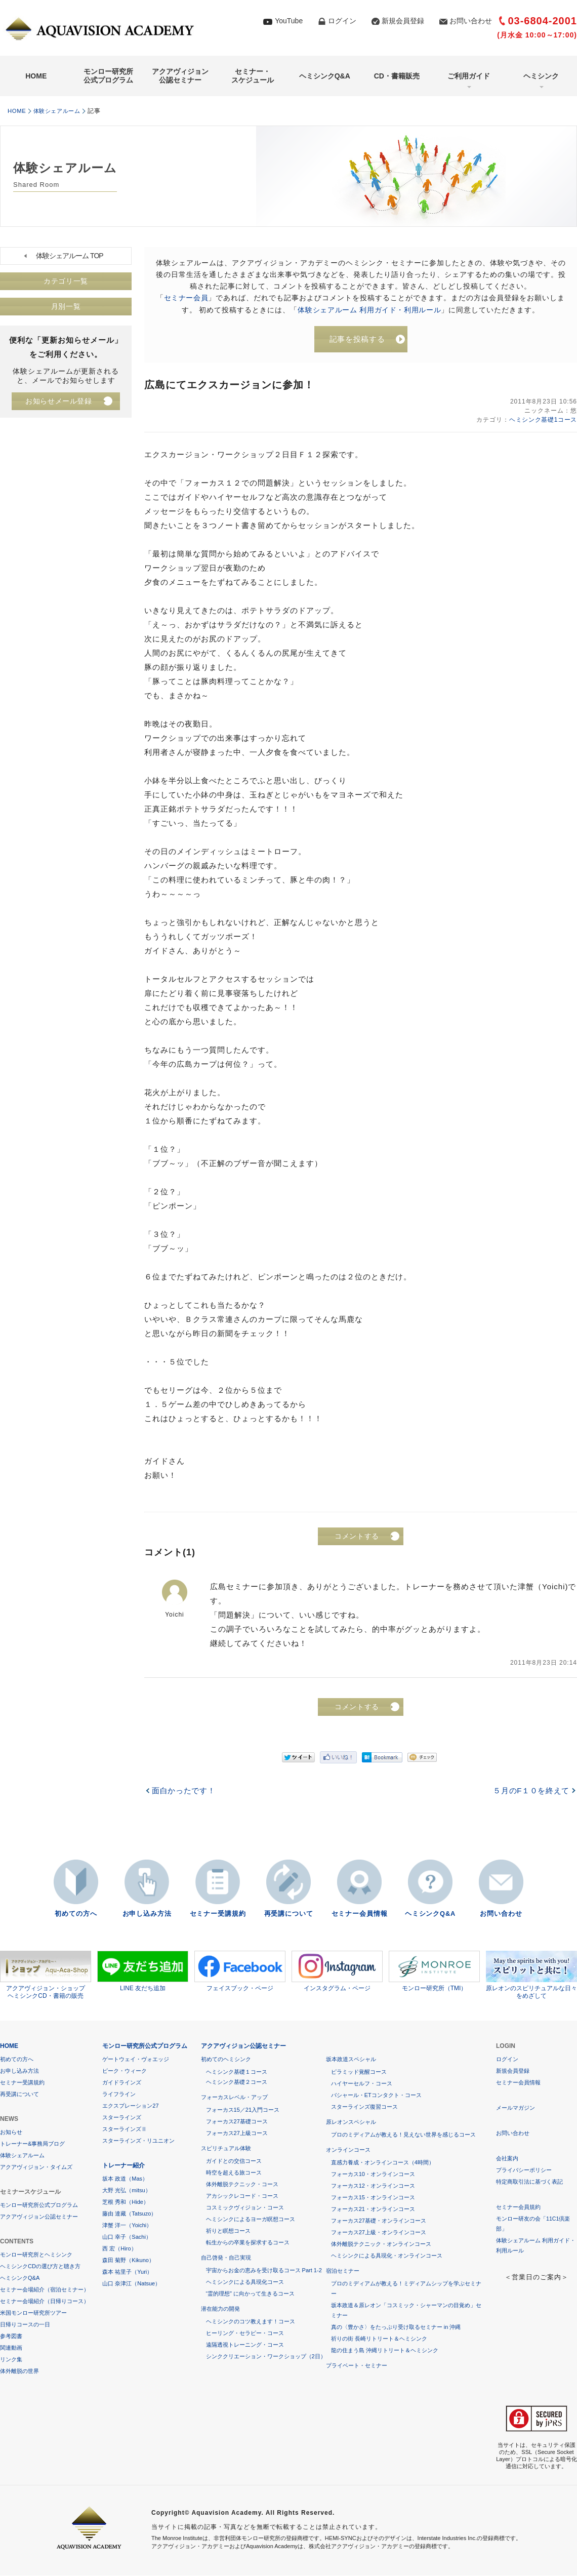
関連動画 (11, 2348)
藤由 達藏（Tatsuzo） (129, 2214)
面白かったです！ (184, 1791)
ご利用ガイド (468, 76)
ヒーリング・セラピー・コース (245, 2333)
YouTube (289, 21)
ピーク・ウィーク (124, 2071)
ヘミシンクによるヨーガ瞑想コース (250, 2220)
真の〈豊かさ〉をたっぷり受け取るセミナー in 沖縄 (396, 2327)
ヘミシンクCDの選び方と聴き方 (40, 2267)
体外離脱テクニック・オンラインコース (381, 2244)
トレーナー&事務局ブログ (32, 2144)
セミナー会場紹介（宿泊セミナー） (44, 2290)
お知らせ (11, 2132)
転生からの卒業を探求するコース (248, 2243)
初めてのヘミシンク (226, 2060)
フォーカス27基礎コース (237, 2122)
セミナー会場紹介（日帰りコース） (44, 2302)
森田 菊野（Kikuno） (128, 2261)
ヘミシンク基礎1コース (542, 420)
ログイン (342, 21)
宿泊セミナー (342, 2271)
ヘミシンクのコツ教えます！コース (250, 2322)
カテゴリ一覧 (66, 281)
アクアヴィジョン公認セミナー (180, 75)
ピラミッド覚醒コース (359, 2072)
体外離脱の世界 (19, 2371)
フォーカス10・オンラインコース (373, 2174)
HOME (36, 76)
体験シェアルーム (61, 110)
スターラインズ (121, 2118)
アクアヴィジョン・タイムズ (36, 2167)
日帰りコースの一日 (25, 2325)
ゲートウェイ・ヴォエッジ (135, 2060)
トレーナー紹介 (123, 2165)
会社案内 (507, 2159)
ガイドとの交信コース (234, 2161)
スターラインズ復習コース (364, 2107)
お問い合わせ (470, 21)
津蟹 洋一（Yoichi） (127, 2226)
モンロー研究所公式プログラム (108, 75)
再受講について (288, 1914)
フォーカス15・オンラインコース (373, 2198)
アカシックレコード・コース (242, 2196)
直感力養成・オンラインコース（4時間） (382, 2163)
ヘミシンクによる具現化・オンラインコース (386, 2256)
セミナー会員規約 (518, 2207)
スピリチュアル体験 (226, 2149)
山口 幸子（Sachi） (126, 2237)
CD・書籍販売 (397, 76)
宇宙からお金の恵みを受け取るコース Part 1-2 (264, 2271)
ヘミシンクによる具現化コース (245, 2282)
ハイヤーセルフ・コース (361, 2084)
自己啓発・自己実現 (226, 2258)
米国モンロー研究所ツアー (33, 2313)
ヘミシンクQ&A (324, 76)
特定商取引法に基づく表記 (529, 2182)
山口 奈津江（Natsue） (131, 2284)
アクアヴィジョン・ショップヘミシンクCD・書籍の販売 (45, 1975)
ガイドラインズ (121, 2083)
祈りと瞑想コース (228, 2231)
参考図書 (11, 2336)
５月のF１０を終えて (530, 1791)
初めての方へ (76, 1914)
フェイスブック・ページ (239, 1971)
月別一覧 (66, 307)
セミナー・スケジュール (252, 75)
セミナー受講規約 (217, 1914)
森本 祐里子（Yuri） (127, 2272)
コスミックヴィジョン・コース (245, 2208)
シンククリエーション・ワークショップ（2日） (266, 2357)
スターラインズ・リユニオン (138, 2141)
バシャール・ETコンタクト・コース (376, 2095)
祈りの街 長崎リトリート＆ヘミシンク (379, 2339)
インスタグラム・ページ (337, 1971)
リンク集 (11, 2360)
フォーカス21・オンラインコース (373, 2209)
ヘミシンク (541, 76)
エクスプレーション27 (130, 2106)
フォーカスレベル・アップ (234, 2098)
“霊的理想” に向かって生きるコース (250, 2294)
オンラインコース (348, 2150)
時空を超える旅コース (234, 2173)
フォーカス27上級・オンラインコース (378, 2233)
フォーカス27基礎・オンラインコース (378, 2221)
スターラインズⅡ (124, 2129)
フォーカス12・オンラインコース (373, 2186)
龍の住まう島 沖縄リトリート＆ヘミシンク (384, 2351)
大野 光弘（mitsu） (126, 2191)
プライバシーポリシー (524, 2170)
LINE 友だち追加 (142, 1971)
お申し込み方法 (147, 1914)
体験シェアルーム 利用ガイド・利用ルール (369, 309)
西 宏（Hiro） (119, 2249)
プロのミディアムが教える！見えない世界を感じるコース (403, 2135)
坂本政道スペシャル (351, 2060)
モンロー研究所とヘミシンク (36, 2255)
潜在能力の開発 (220, 2309)
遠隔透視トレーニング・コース (245, 2345)
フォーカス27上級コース (237, 2133)
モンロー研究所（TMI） (434, 1971)
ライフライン (119, 2094)
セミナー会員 (186, 298)
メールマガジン (515, 2108)
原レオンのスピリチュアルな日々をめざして (531, 1975)
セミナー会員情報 (359, 1914)
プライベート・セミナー (356, 2366)
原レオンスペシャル (351, 2122)
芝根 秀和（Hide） (125, 2202)
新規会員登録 (403, 21)
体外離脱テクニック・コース (242, 2185)
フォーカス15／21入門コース (242, 2110)
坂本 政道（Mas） (125, 2179)
